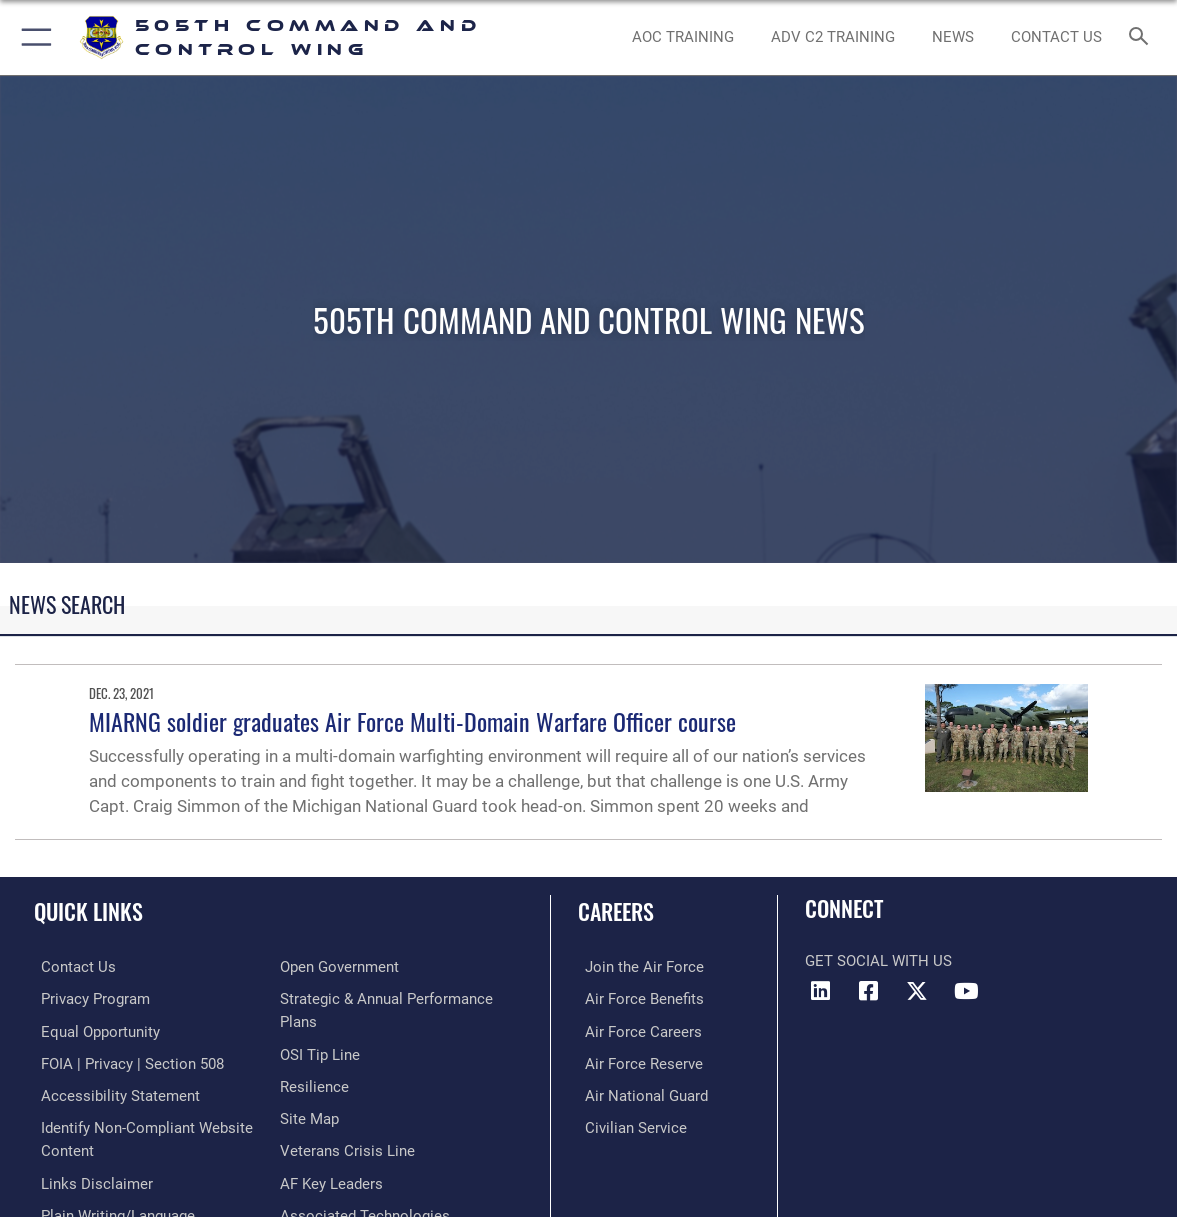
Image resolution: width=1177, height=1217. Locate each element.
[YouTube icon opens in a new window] (966, 991)
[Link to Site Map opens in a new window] (309, 1115)
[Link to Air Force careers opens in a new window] (636, 1030)
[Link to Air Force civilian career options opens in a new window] (629, 1124)
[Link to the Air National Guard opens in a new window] (639, 1093)
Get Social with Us (878, 961)
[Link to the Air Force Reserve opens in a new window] (637, 1062)
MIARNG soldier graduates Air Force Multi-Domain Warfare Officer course (412, 721)
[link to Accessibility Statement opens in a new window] (113, 1093)
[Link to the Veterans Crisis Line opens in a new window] (347, 1147)
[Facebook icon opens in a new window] (869, 991)
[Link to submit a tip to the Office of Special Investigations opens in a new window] (320, 1052)
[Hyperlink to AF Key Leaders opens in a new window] (331, 1178)
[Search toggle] (1141, 37)
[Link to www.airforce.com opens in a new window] (637, 967)
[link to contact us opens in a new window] (1056, 37)
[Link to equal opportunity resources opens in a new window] (93, 1030)
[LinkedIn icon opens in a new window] (820, 991)
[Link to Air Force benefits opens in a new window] (637, 999)
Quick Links (88, 911)
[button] (32, 37)
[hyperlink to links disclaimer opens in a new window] (90, 1178)
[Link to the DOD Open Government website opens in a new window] (339, 967)
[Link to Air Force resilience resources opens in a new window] (314, 1084)
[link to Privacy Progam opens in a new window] (88, 999)
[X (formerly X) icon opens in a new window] (917, 991)
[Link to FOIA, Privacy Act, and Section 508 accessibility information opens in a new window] (125, 1062)
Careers (616, 911)
